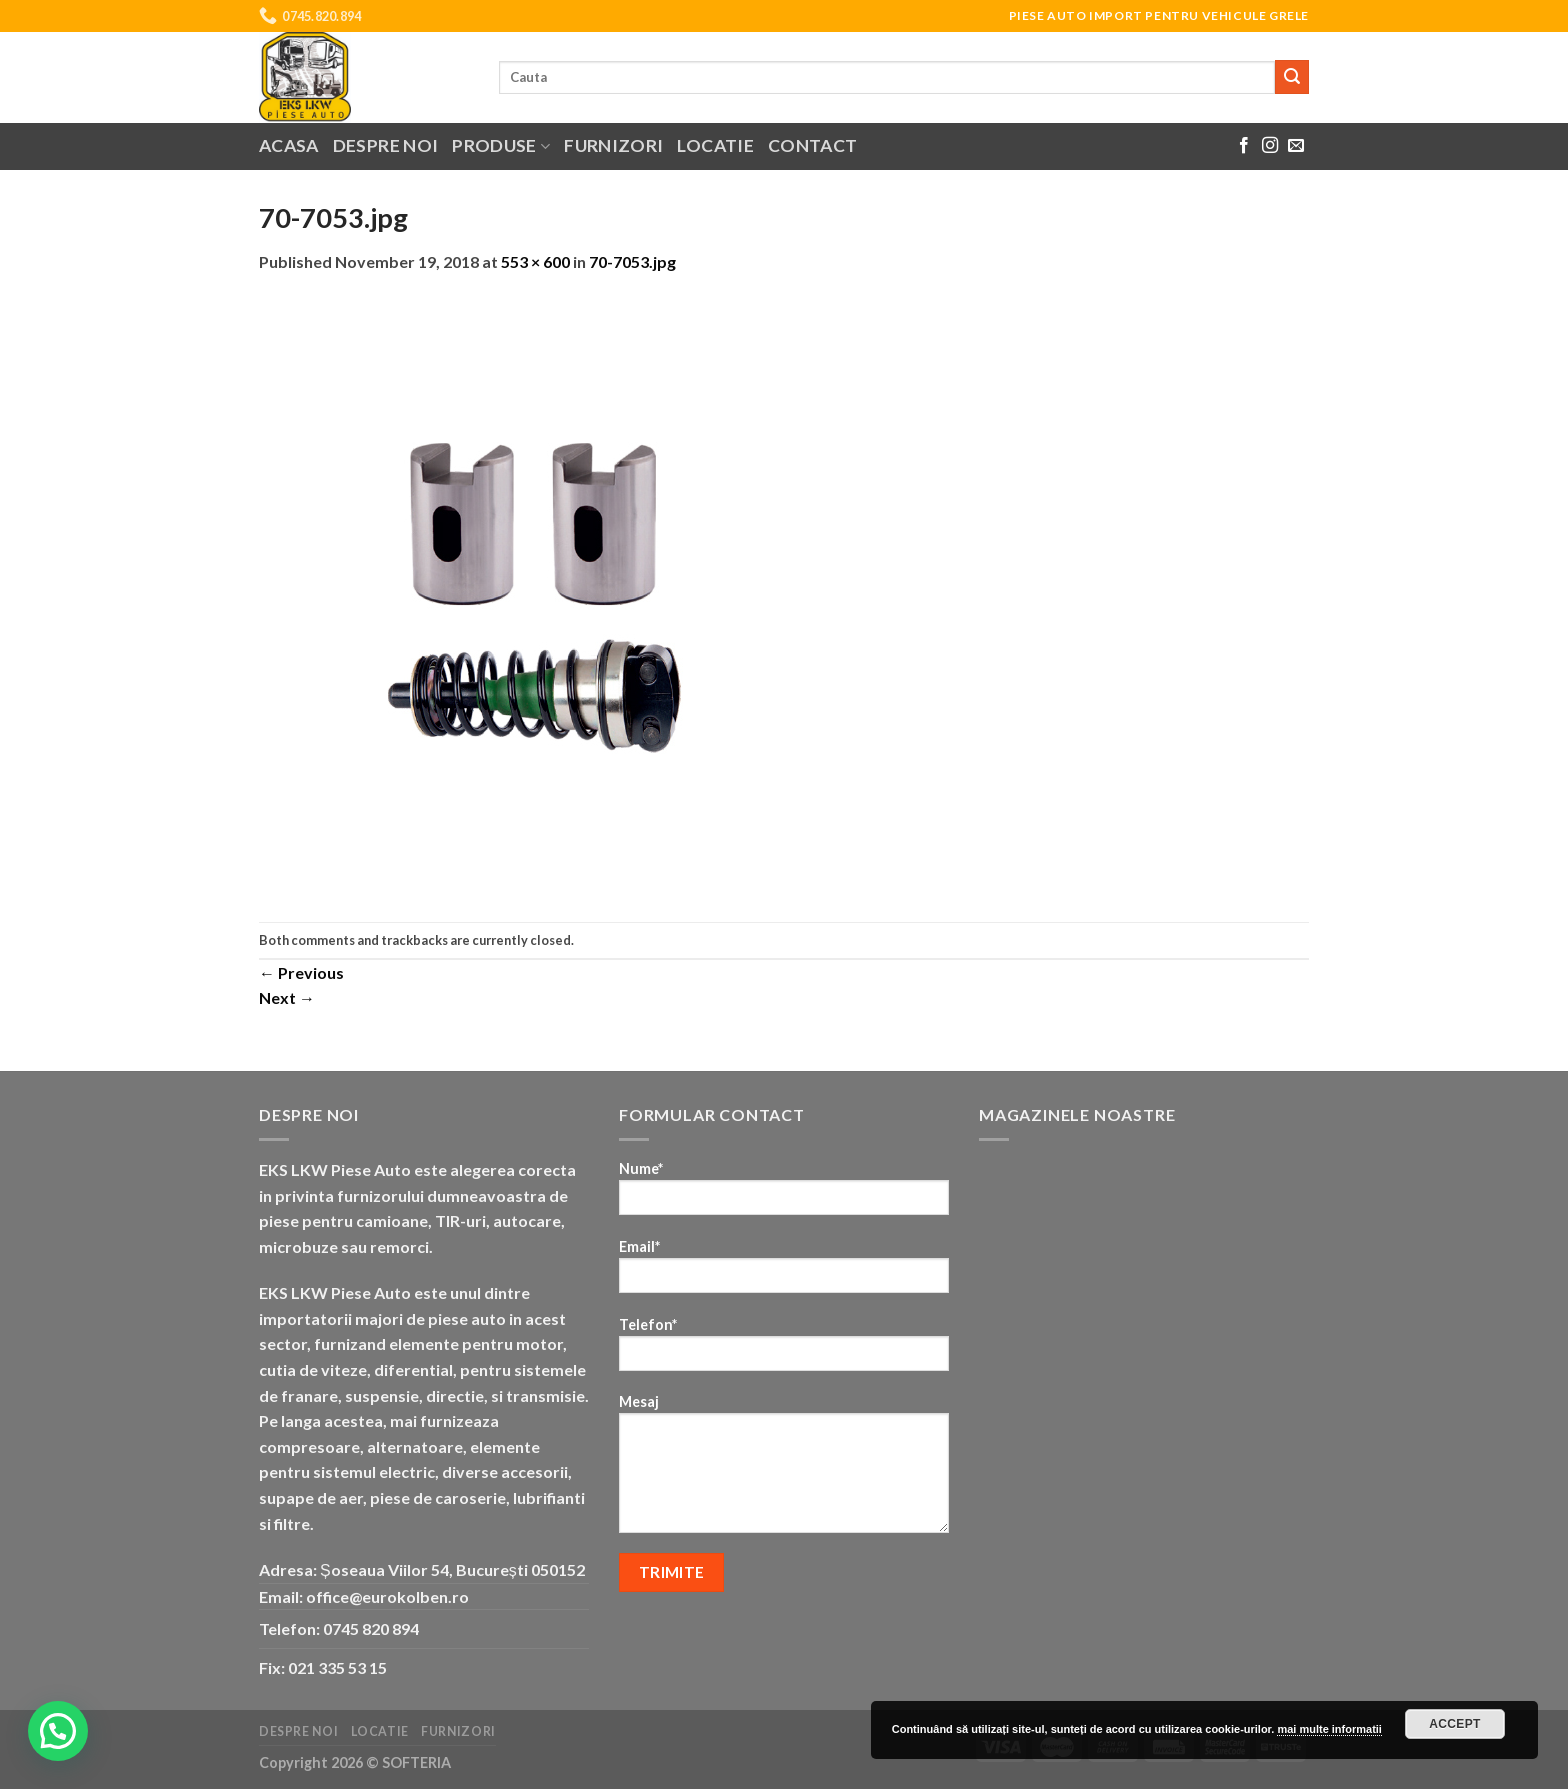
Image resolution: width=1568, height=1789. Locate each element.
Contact (812, 145)
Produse (501, 145)
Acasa (289, 145)
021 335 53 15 (337, 1667)
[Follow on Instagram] (1270, 146)
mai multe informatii (1329, 1729)
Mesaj (784, 1470)
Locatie (715, 145)
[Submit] (1292, 77)
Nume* (784, 1194)
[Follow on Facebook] (1244, 146)
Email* (784, 1272)
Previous (301, 972)
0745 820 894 (371, 1628)
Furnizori (613, 145)
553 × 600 (535, 261)
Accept (1455, 1724)
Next (287, 997)
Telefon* (784, 1350)
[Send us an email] (1296, 146)
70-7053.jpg (632, 261)
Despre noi (386, 145)
